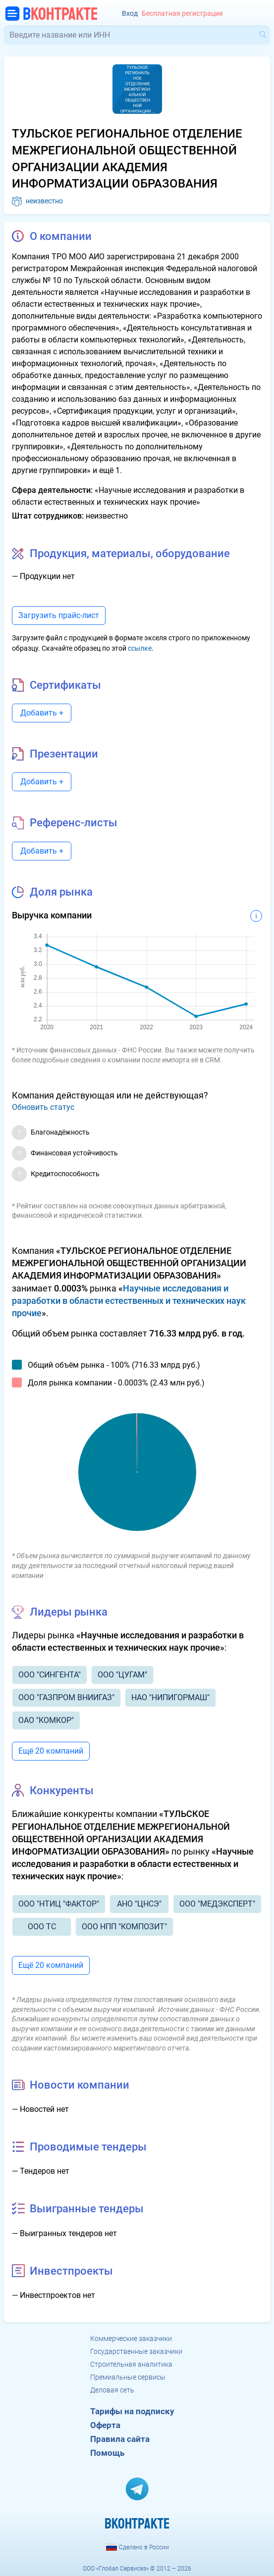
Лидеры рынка (69, 1612)
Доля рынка (61, 892)
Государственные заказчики (136, 2351)
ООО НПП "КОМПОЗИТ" (124, 1926)
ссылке (140, 648)
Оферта (105, 2425)
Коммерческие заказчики (131, 2338)
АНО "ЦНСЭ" (139, 1903)
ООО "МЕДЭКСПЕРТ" (217, 1903)
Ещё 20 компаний (50, 1751)
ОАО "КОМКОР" (46, 1720)
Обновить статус (43, 1107)
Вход (130, 13)
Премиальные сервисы (127, 2377)
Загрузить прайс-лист (58, 615)
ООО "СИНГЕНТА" (49, 1674)
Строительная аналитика (131, 2364)
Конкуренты (62, 1790)
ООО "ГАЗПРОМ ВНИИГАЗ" (66, 1697)
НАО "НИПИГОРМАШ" (170, 1697)
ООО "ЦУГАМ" (122, 1674)
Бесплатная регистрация (182, 13)
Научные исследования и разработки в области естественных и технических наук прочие (129, 1300)
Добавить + (41, 712)
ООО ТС (42, 1926)
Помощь (107, 2453)
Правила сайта (120, 2439)
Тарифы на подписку (132, 2411)
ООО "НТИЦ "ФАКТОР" (58, 1903)
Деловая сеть (112, 2390)
